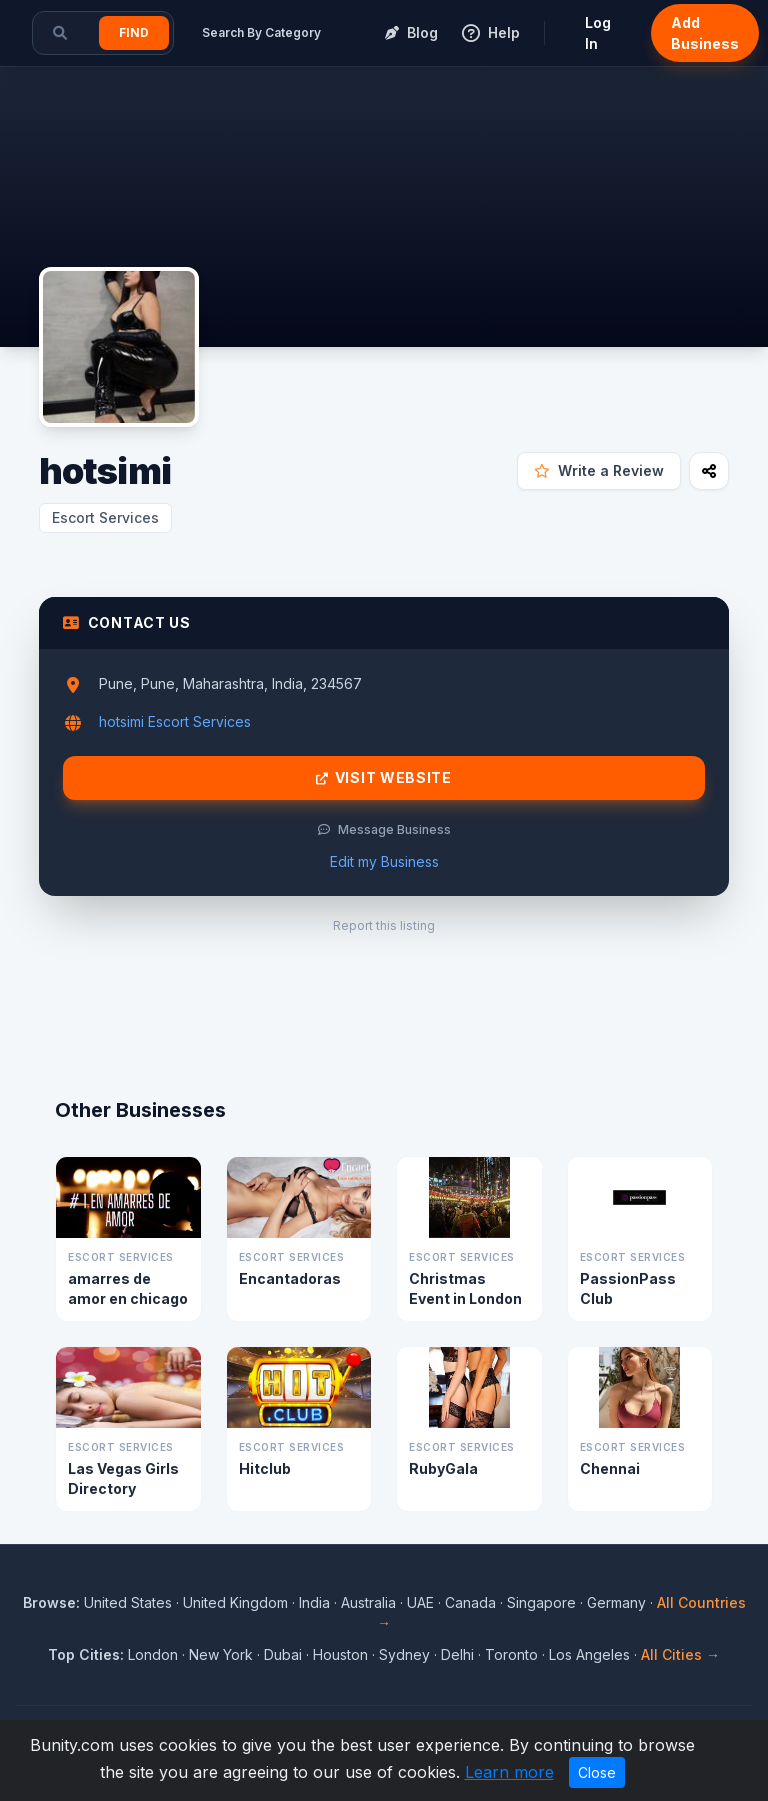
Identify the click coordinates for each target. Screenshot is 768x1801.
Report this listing (384, 925)
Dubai (283, 1654)
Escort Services (105, 517)
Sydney (404, 1654)
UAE (420, 1602)
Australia (368, 1602)
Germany (616, 1602)
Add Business (705, 33)
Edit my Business (384, 861)
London (153, 1654)
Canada (470, 1602)
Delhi (457, 1654)
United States (128, 1602)
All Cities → (680, 1654)
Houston (340, 1654)
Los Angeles (589, 1654)
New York (221, 1654)
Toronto (511, 1654)
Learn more (509, 1772)
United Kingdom (235, 1602)
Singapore (541, 1602)
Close (597, 1772)
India (314, 1602)
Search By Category (261, 32)
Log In (598, 33)
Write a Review (599, 470)
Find (134, 32)
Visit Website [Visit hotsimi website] (384, 778)
